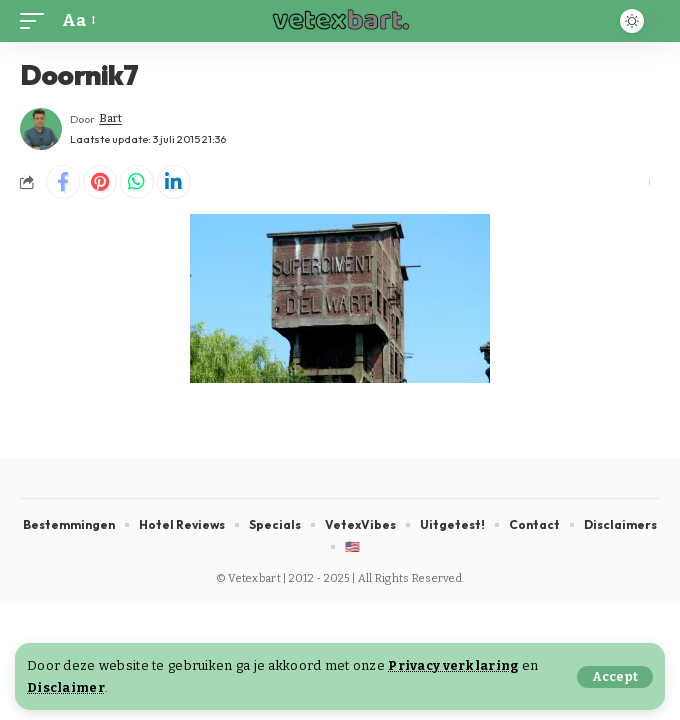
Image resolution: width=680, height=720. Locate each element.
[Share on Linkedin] (174, 182)
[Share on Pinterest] (100, 182)
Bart (110, 118)
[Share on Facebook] (63, 182)
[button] (615, 677)
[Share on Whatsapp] (137, 182)
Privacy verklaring (453, 665)
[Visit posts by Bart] (41, 129)
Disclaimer (66, 687)
